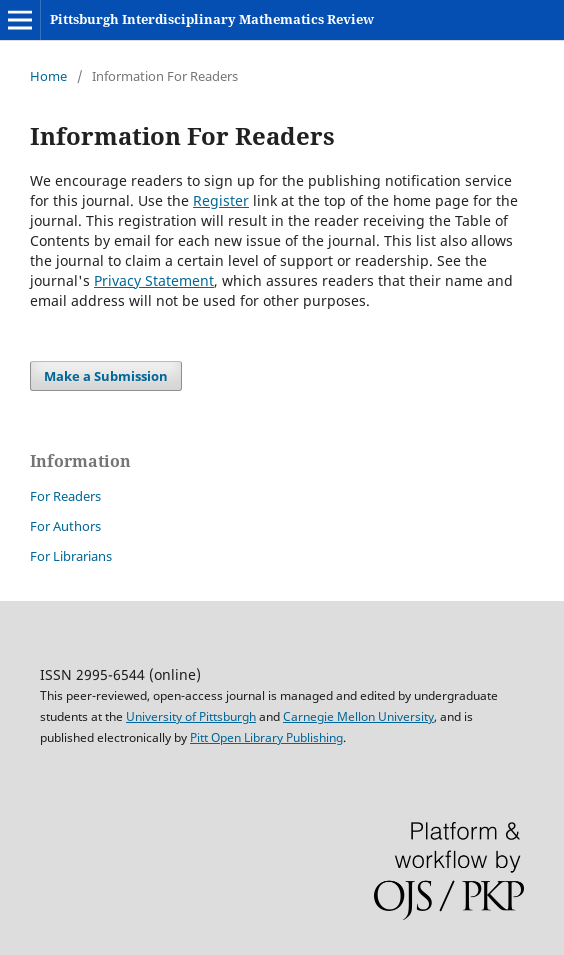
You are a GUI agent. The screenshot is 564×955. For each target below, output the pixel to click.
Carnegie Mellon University (358, 716)
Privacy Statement (154, 280)
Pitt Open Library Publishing (266, 737)
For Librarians (71, 556)
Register (221, 200)
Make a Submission (106, 376)
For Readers (65, 496)
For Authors (65, 526)
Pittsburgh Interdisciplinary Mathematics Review (212, 19)
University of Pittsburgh (191, 716)
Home (48, 76)
